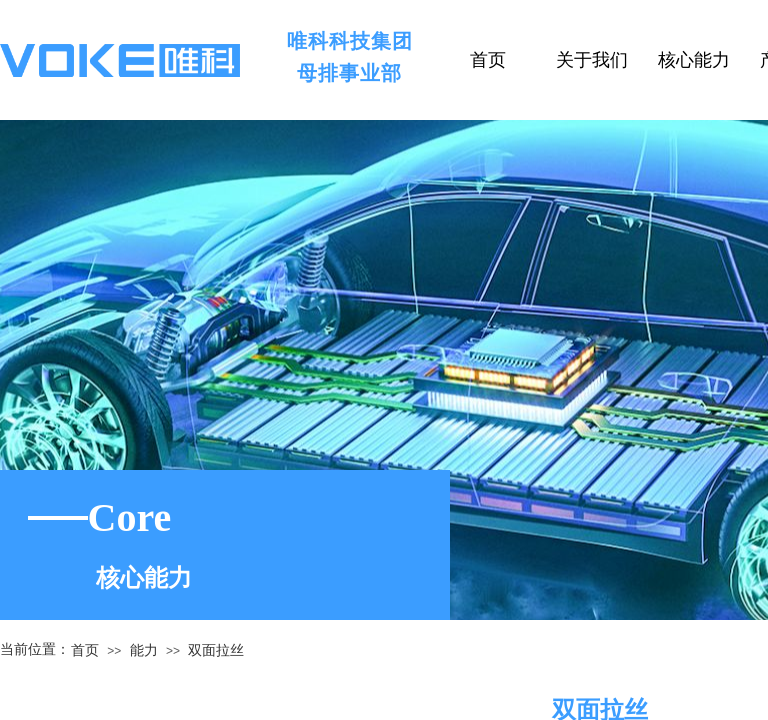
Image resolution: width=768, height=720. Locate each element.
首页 (85, 650)
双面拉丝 (216, 650)
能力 (144, 650)
